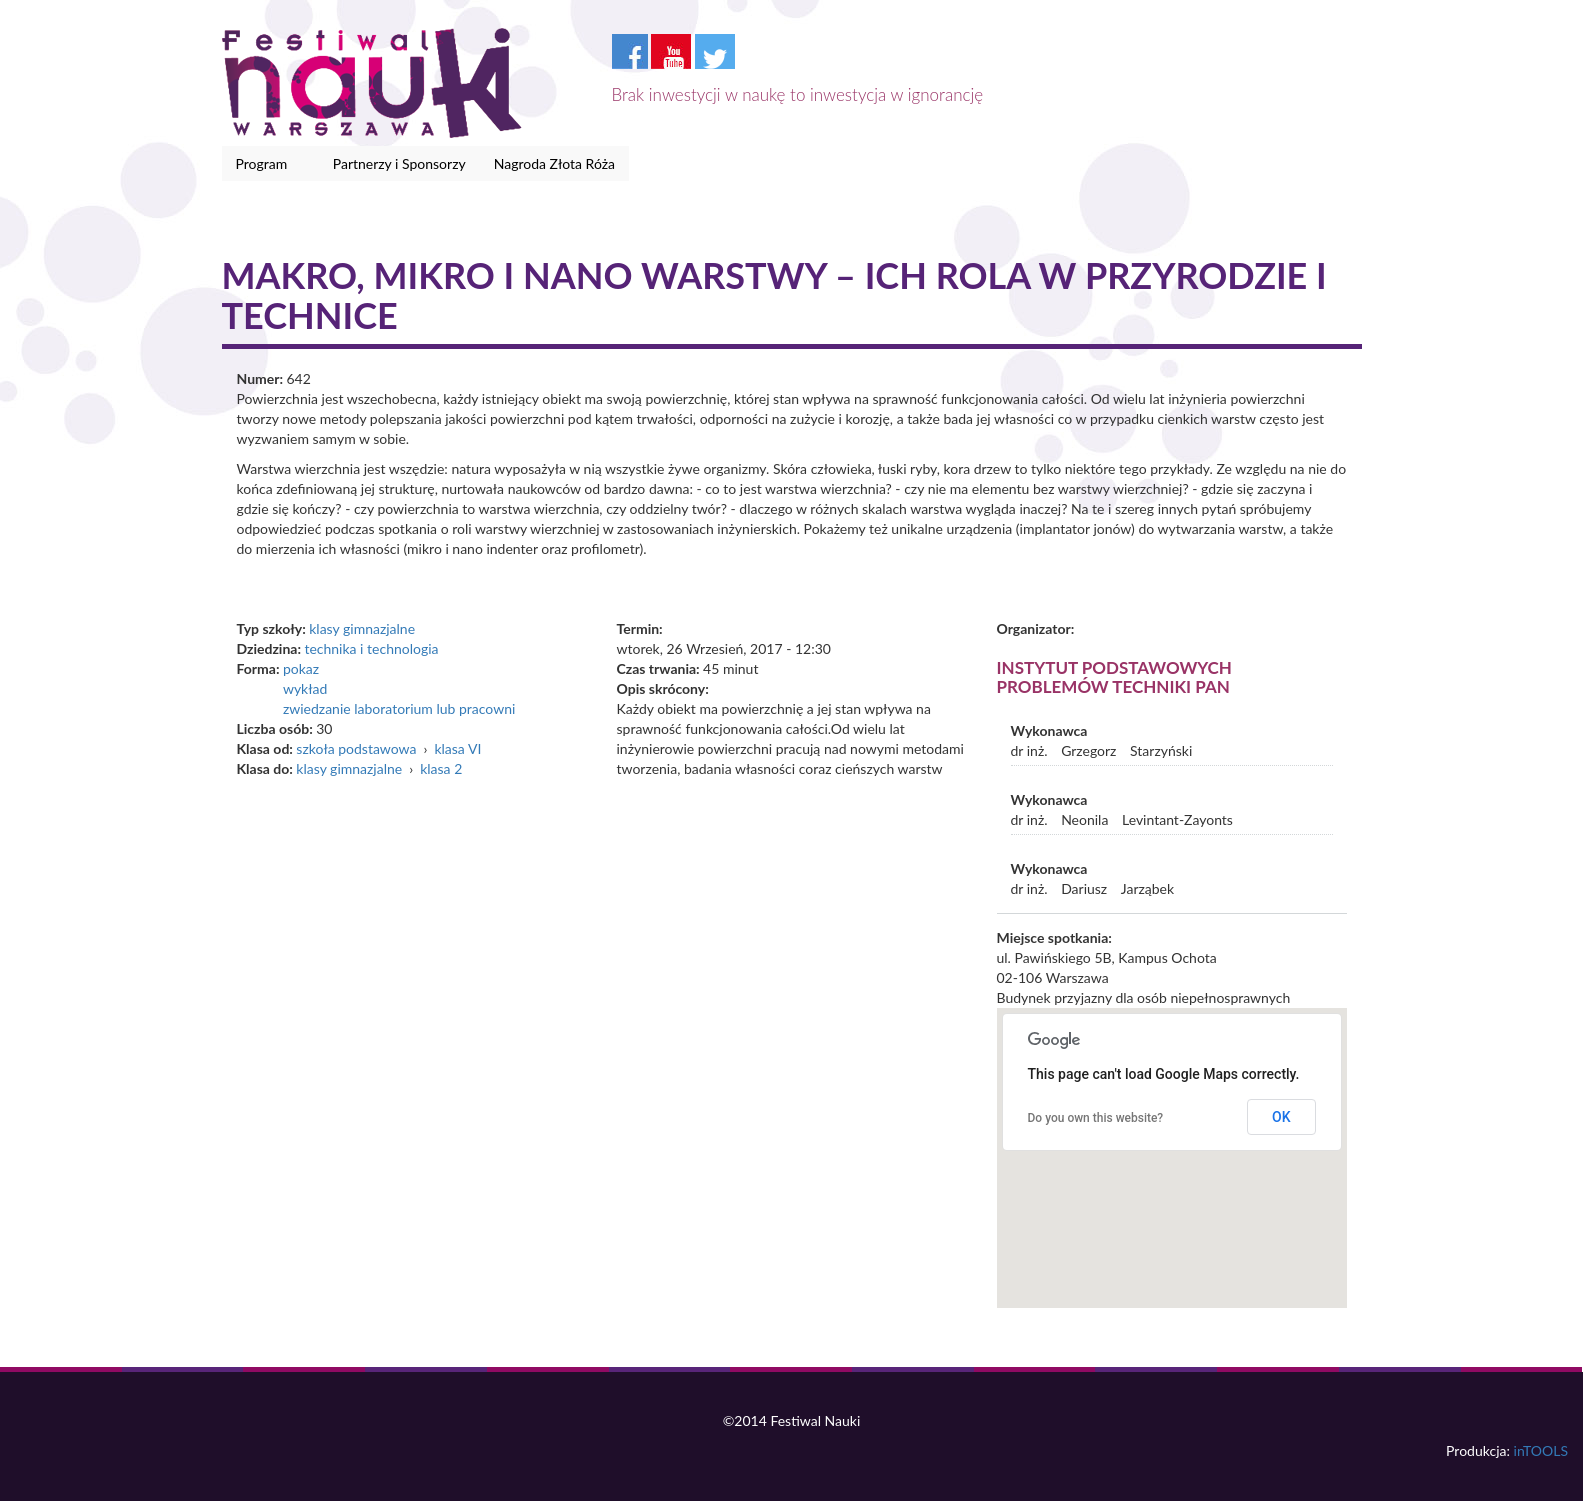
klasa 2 (441, 768)
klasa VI (457, 748)
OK (1281, 1117)
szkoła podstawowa (356, 748)
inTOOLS (1541, 1450)
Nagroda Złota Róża (554, 163)
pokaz (301, 668)
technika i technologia (371, 648)
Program (265, 164)
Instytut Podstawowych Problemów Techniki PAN (1114, 677)
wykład (305, 688)
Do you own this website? (1096, 1118)
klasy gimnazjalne (362, 628)
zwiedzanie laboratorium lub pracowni (399, 708)
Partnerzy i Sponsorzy (399, 163)
